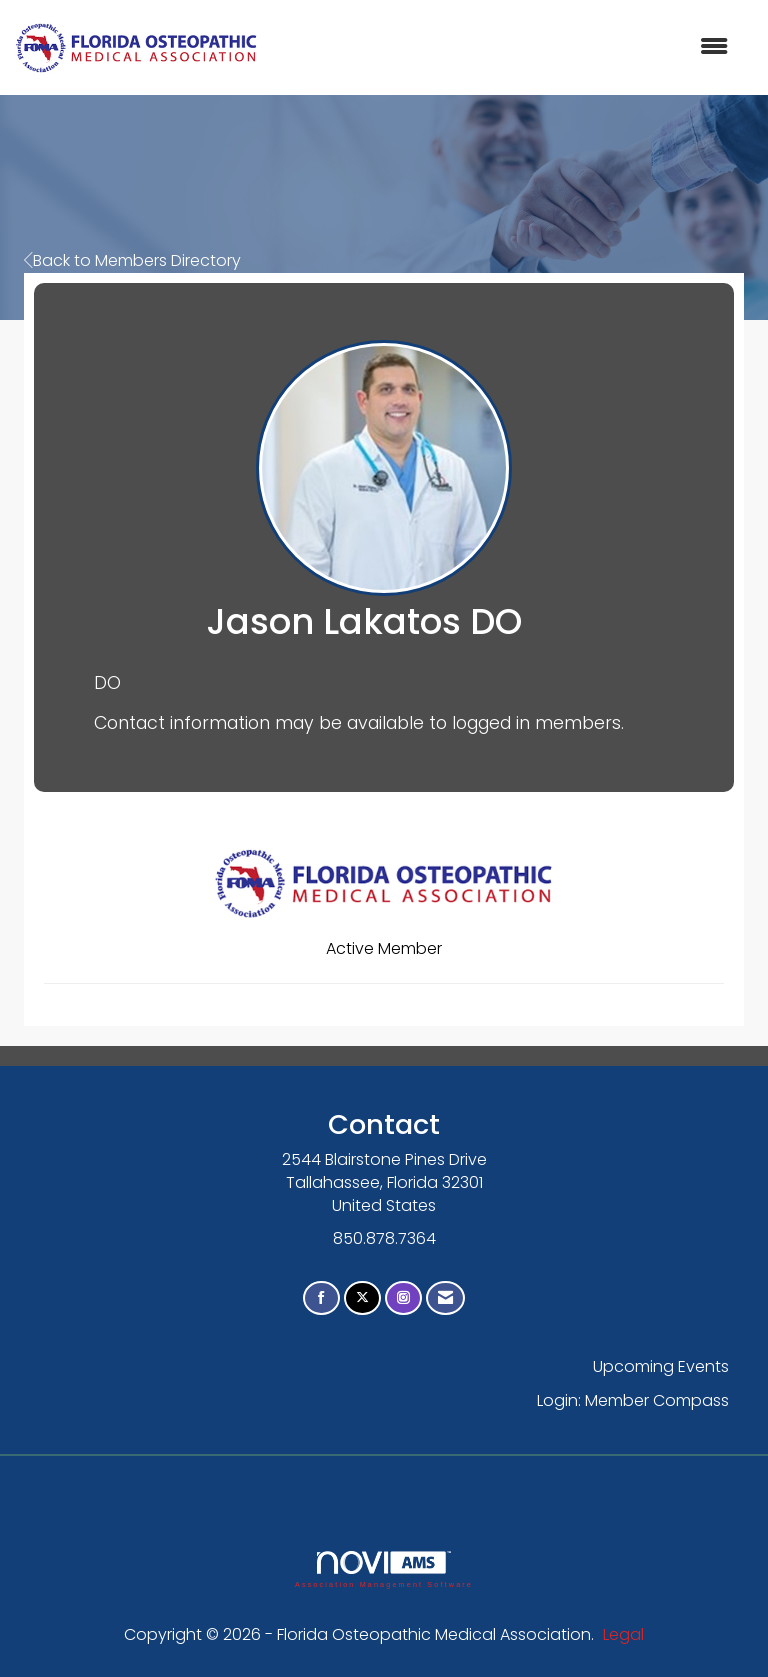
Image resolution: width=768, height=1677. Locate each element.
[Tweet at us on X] (362, 1298)
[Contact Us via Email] (445, 1298)
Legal (623, 1634)
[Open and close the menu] (503, 47)
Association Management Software (384, 1569)
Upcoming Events (661, 1366)
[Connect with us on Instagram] (403, 1298)
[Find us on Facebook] (321, 1298)
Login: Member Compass (633, 1400)
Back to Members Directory (132, 260)
